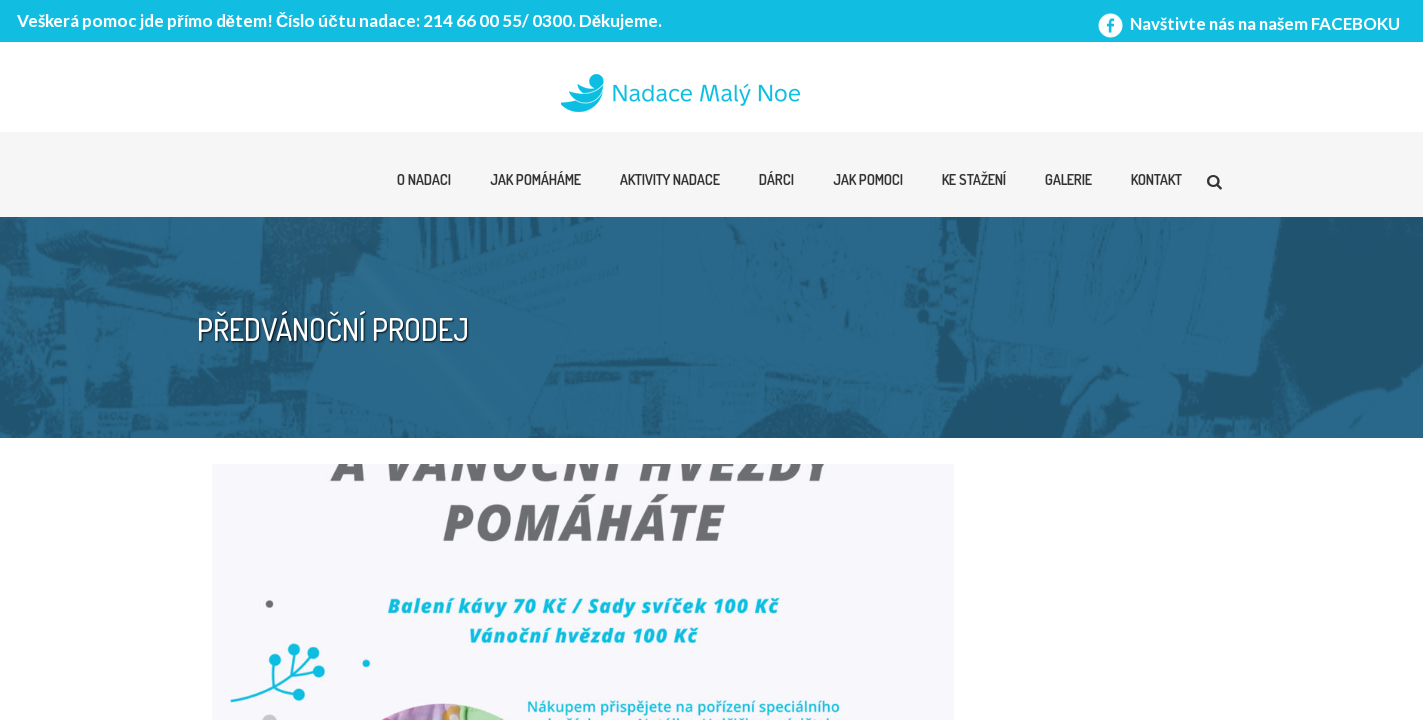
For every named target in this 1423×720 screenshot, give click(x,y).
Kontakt (1156, 179)
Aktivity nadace (670, 179)
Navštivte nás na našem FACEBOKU (1247, 23)
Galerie (1068, 179)
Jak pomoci (868, 179)
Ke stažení (974, 179)
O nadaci (424, 179)
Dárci (776, 179)
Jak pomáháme (535, 179)
